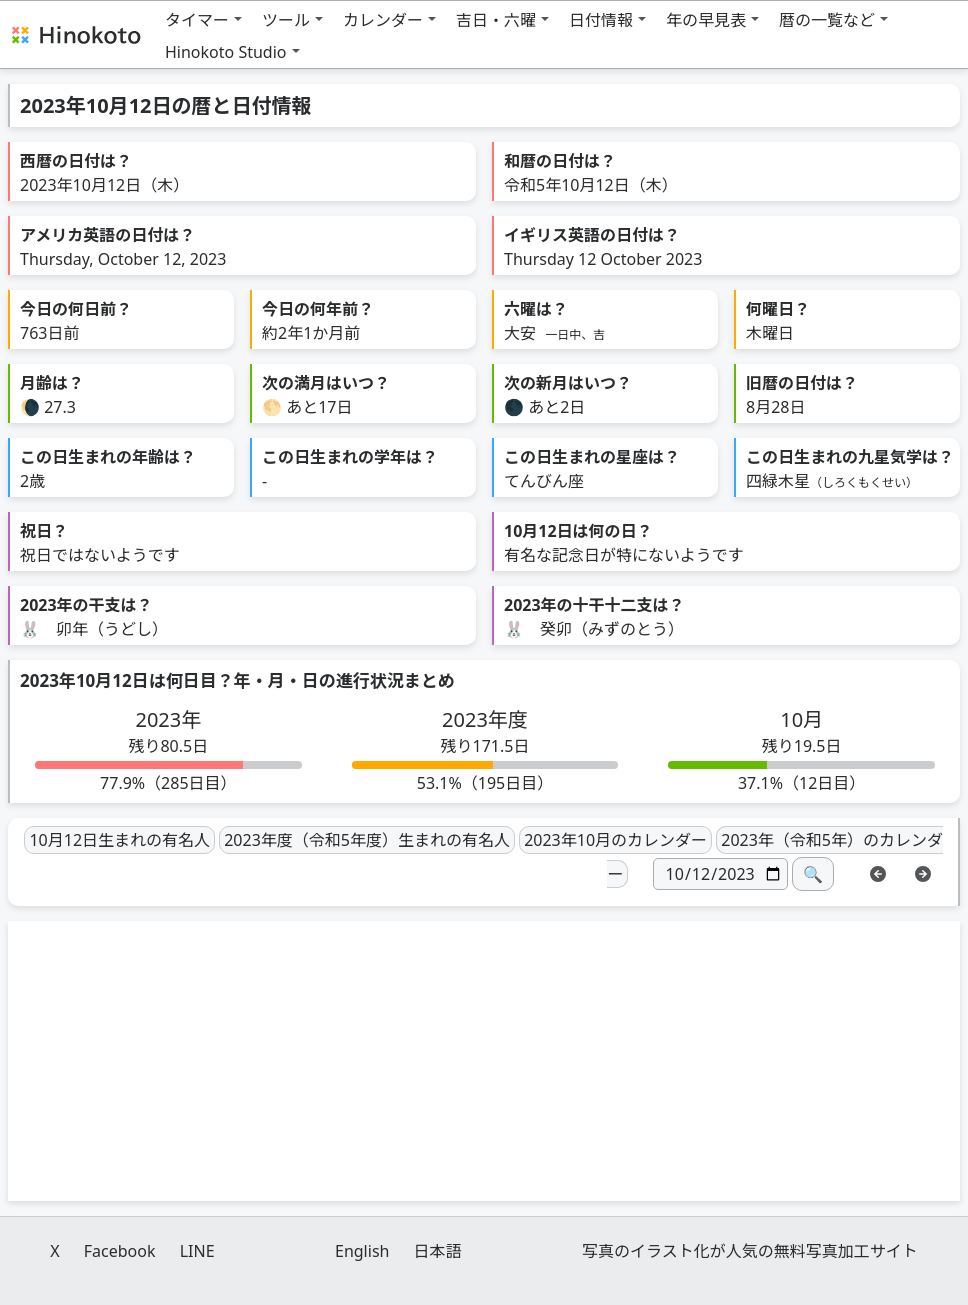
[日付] (720, 874)
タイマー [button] (197, 20)
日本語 (438, 1251)
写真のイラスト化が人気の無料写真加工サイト (750, 1251)
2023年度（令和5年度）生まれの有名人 (367, 840)
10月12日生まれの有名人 (119, 840)
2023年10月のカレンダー (615, 840)
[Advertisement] (484, 1061)
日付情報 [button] (601, 20)
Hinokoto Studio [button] (226, 52)
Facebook (120, 1251)
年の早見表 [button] (706, 20)
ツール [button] (286, 20)
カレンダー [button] (383, 20)
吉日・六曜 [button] (496, 20)
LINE (197, 1251)
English (362, 1251)
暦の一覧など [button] (827, 20)
